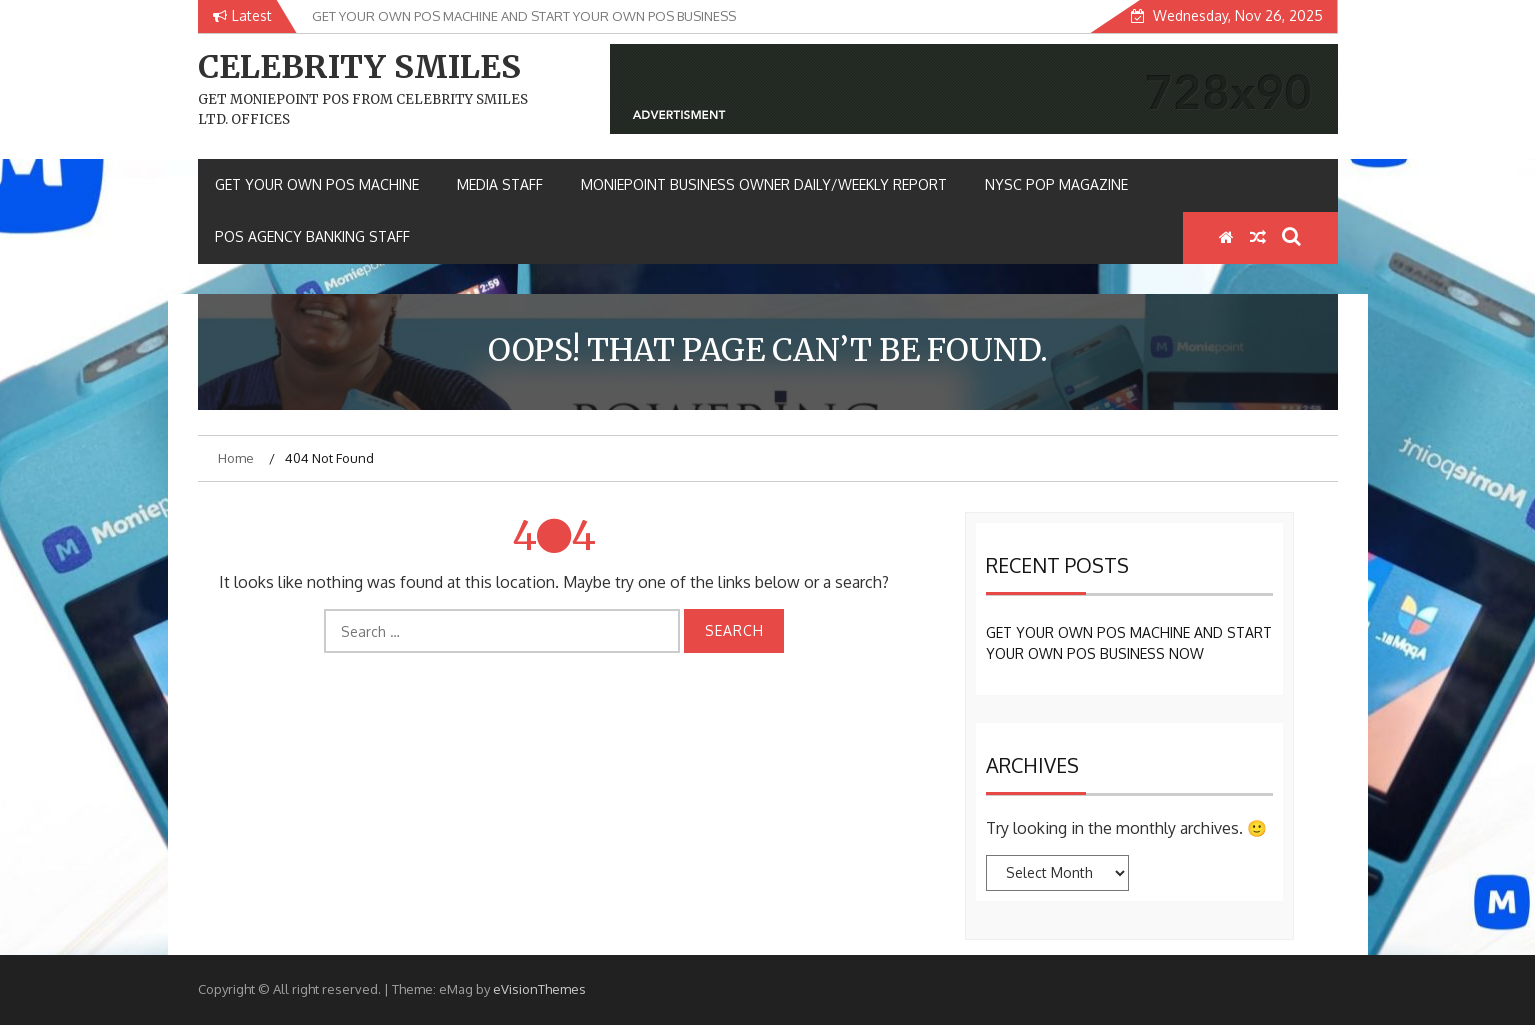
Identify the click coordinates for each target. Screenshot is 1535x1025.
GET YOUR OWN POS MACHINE (317, 184)
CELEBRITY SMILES (359, 67)
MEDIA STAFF (500, 184)
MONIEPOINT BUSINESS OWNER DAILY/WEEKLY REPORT (764, 184)
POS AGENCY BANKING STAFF (312, 236)
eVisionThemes (539, 989)
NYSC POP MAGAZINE (1056, 184)
